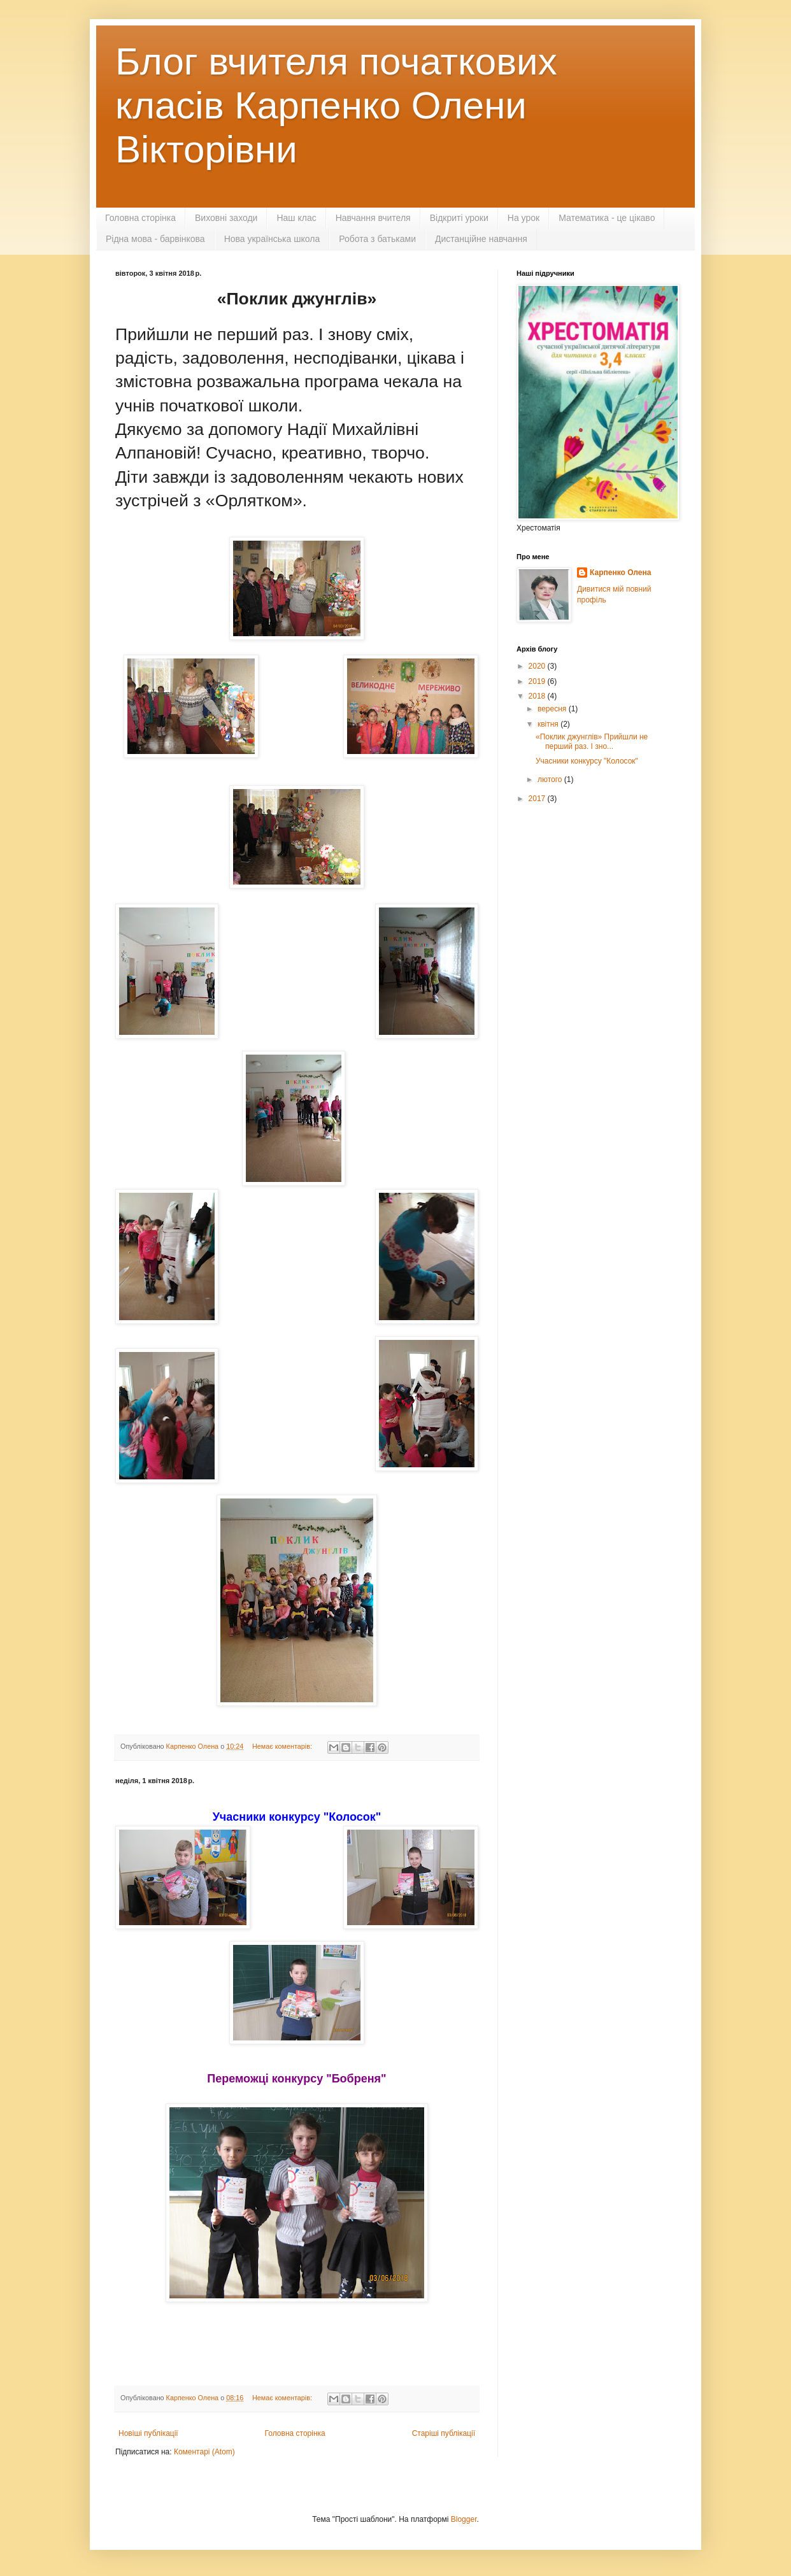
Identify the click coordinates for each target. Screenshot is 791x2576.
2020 (538, 666)
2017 (538, 798)
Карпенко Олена (620, 572)
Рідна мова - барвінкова (155, 239)
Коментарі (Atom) (204, 2451)
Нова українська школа (272, 239)
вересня (553, 708)
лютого (551, 779)
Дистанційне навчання (481, 239)
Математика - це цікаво (607, 218)
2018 (538, 696)
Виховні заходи (226, 218)
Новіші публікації (148, 2433)
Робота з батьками (377, 239)
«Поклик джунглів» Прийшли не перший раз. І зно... (592, 741)
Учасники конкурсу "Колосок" (587, 761)
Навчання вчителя (373, 218)
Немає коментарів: (283, 1746)
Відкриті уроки (459, 218)
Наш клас (296, 218)
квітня (549, 724)
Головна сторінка (140, 218)
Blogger (464, 2519)
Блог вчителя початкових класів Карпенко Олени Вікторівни (336, 105)
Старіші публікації (443, 2433)
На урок (523, 218)
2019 (538, 681)
